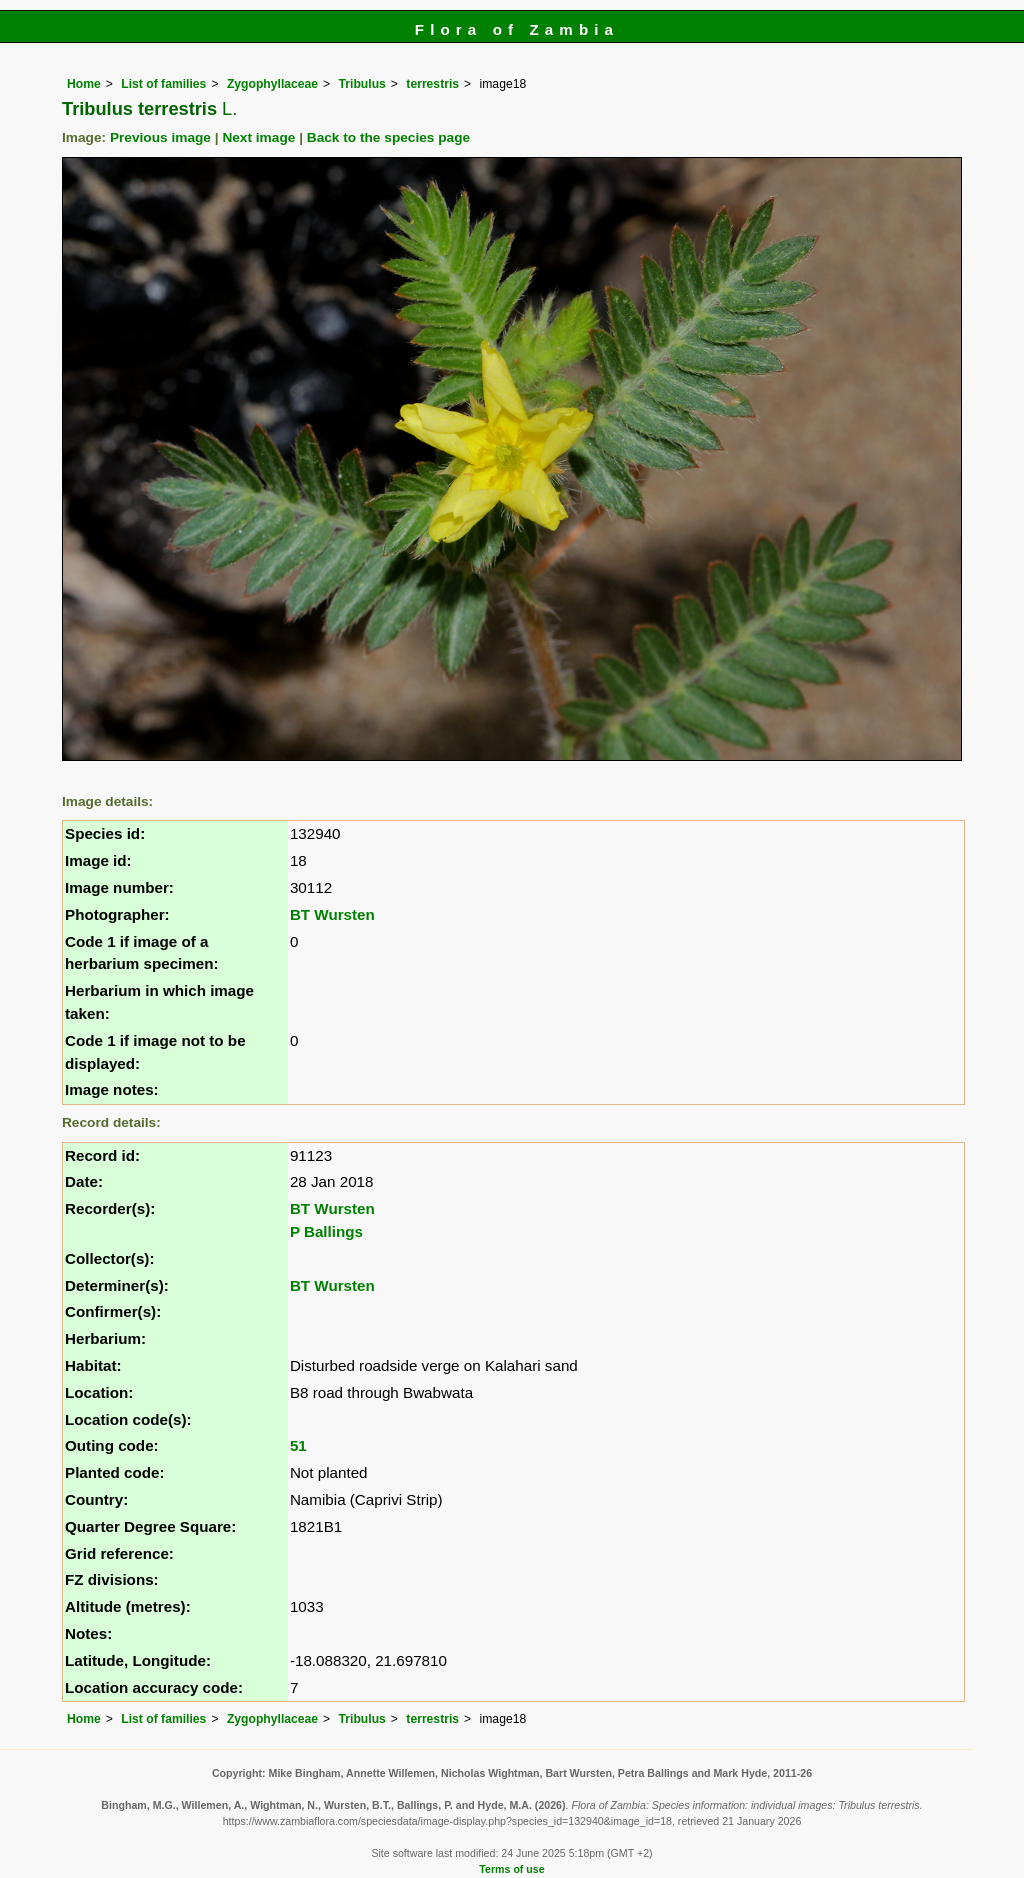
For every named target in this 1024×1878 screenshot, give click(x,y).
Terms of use (511, 1869)
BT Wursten (332, 914)
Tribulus (362, 84)
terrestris (432, 84)
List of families (163, 84)
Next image (258, 137)
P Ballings (326, 1231)
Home (84, 84)
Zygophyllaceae (272, 84)
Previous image (160, 137)
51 (298, 1445)
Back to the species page (388, 137)
